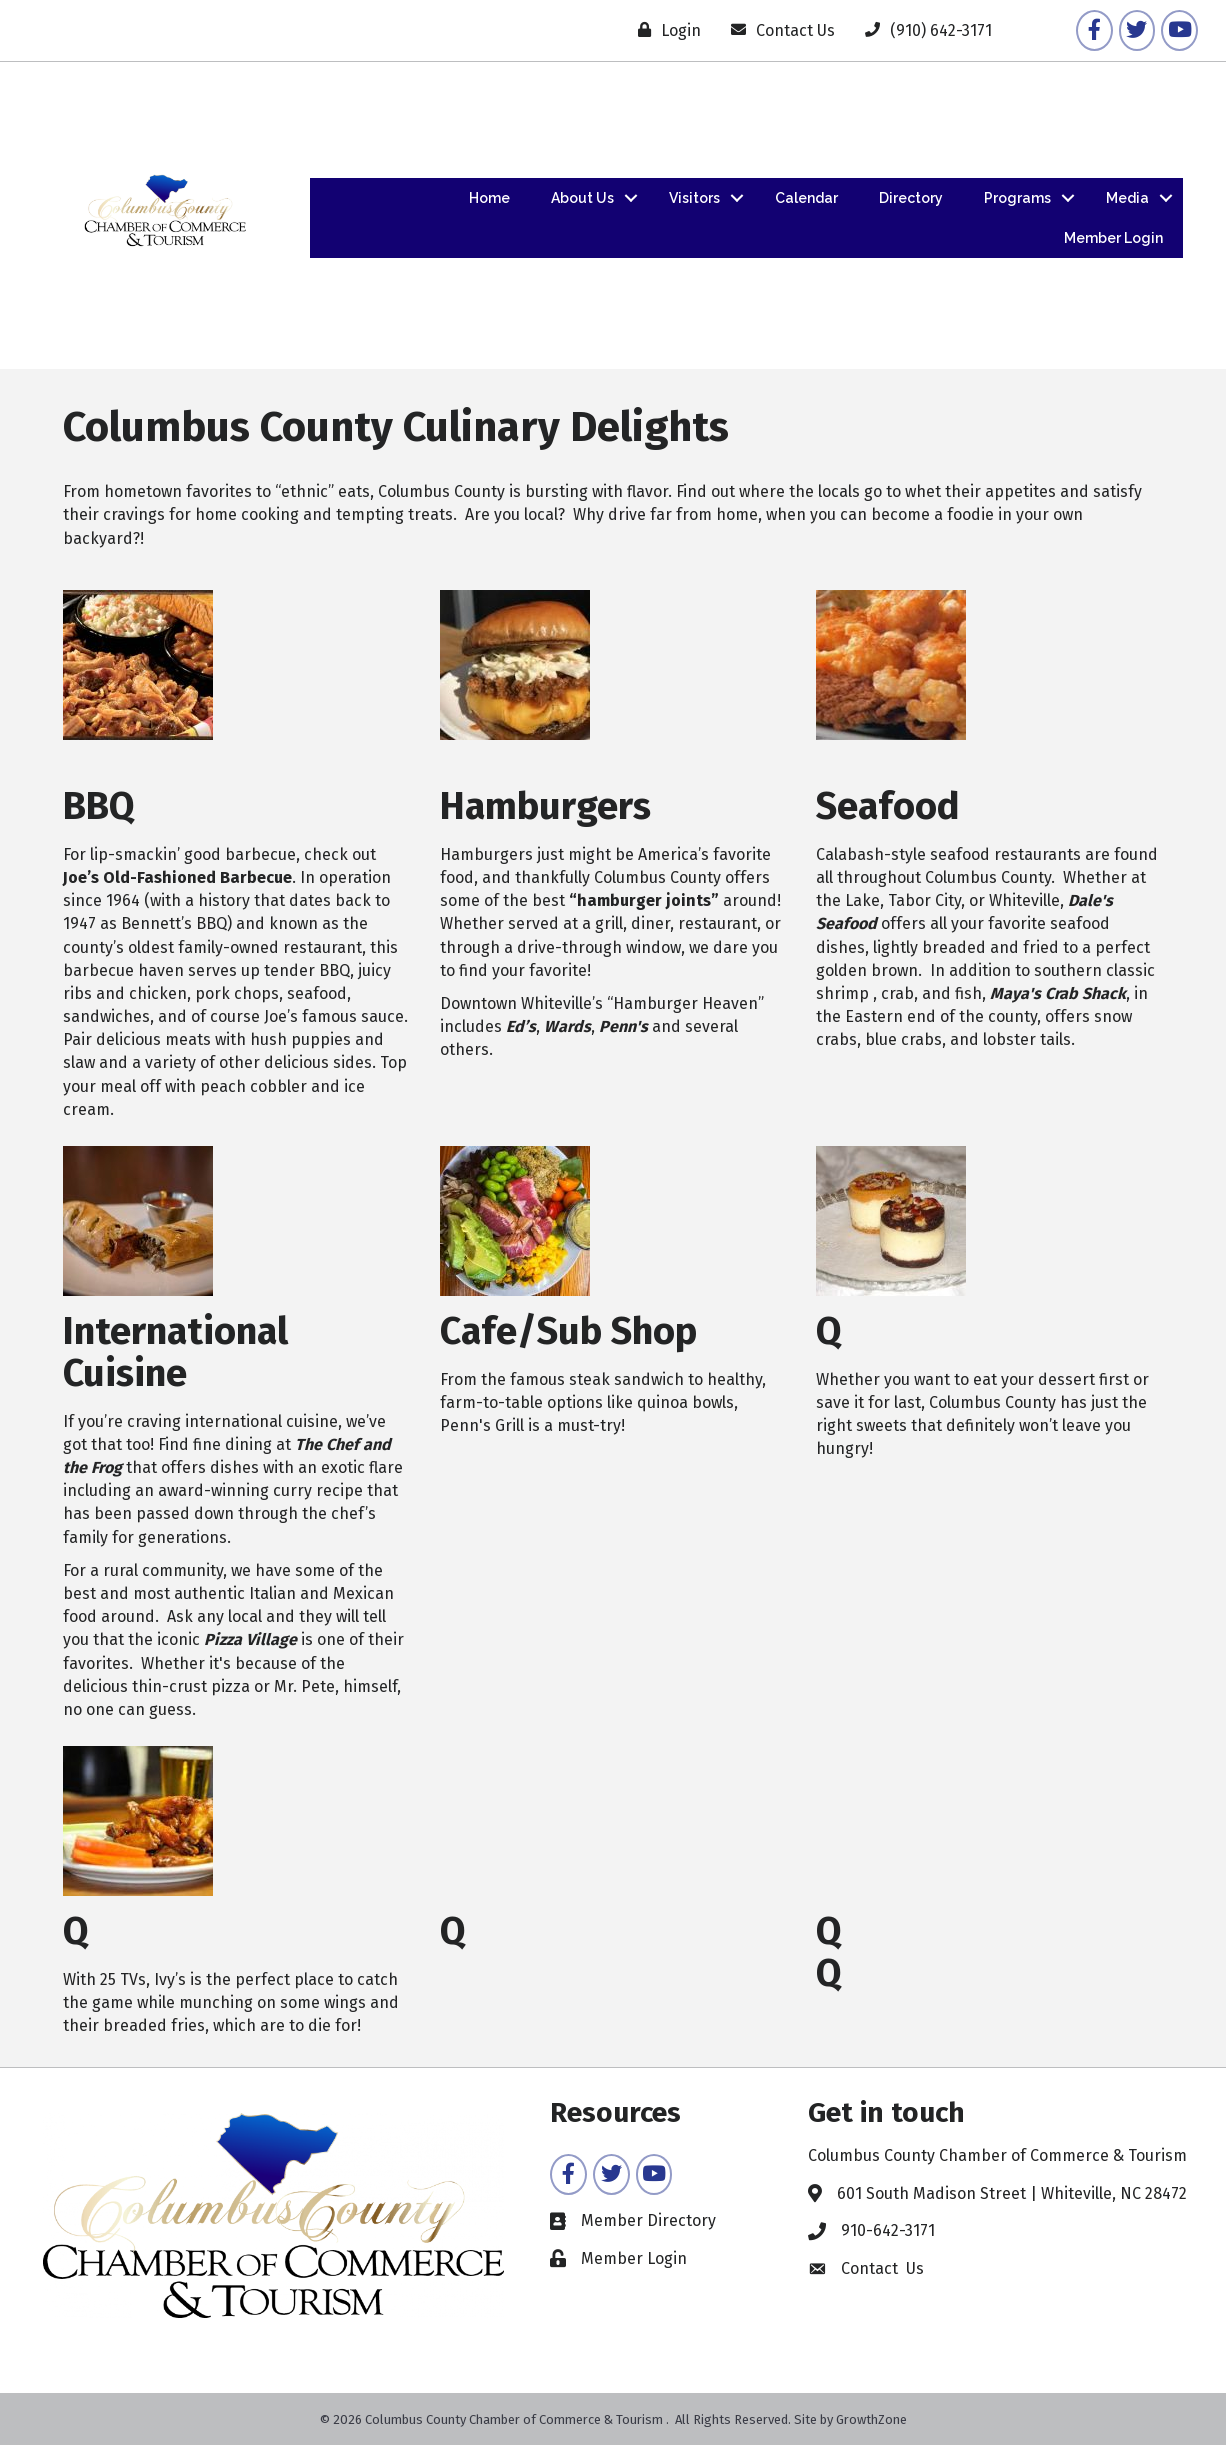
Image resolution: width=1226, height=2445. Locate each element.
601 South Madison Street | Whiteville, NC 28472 (1012, 2193)
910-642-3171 (888, 2230)
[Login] (664, 30)
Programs (1017, 198)
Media (1127, 198)
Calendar (806, 198)
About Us (582, 198)
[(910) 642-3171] (923, 30)
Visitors (694, 198)
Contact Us (882, 2268)
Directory (911, 198)
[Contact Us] (778, 30)
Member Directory (648, 2220)
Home (489, 198)
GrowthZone (871, 2419)
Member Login (1113, 238)
